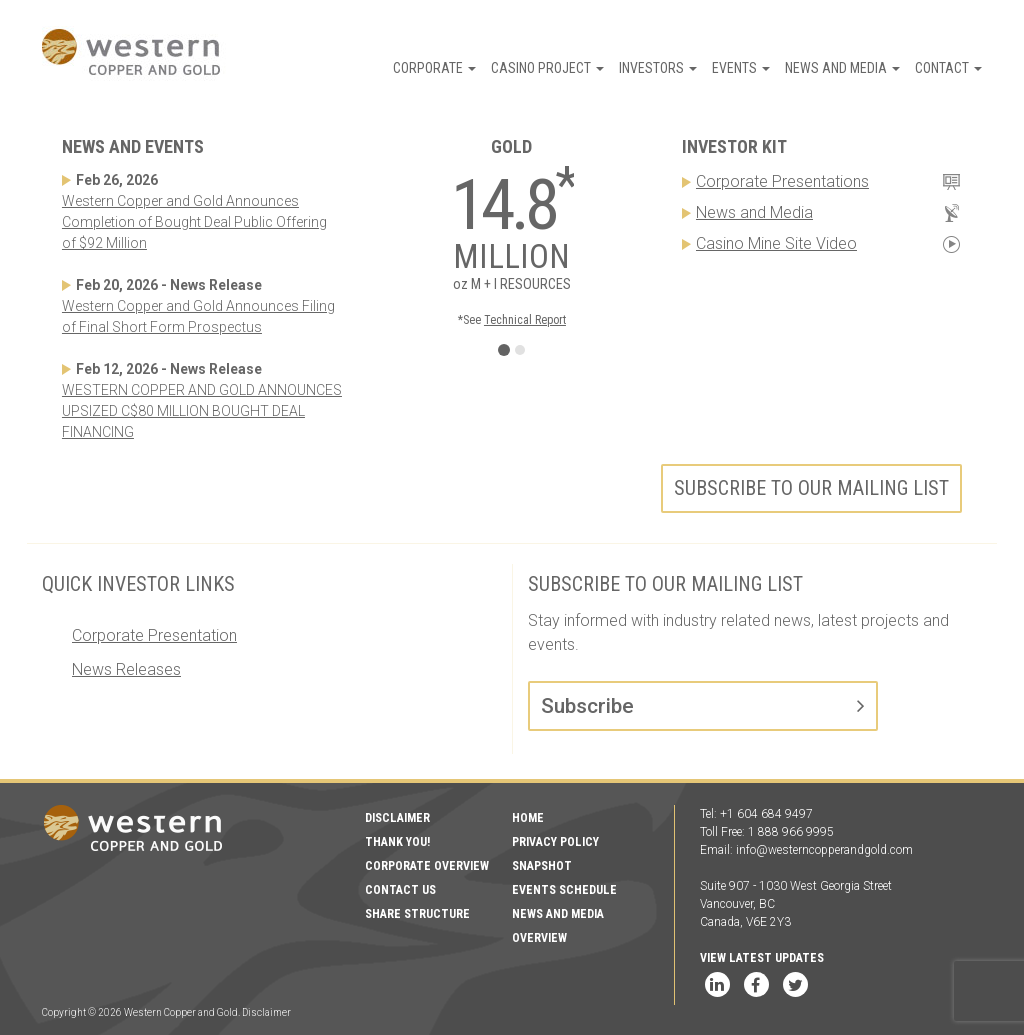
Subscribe (587, 706)
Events (741, 68)
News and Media (842, 68)
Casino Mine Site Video (776, 243)
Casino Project (547, 68)
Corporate (434, 68)
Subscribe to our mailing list (811, 488)
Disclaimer (397, 818)
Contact (948, 68)
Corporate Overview (427, 866)
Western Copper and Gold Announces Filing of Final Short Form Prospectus (198, 316)
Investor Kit (734, 146)
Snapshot (542, 866)
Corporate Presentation (154, 635)
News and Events (133, 146)
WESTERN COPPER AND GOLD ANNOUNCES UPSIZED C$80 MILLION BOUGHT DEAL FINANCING (202, 411)
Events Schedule (564, 890)
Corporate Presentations (782, 181)
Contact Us (400, 890)
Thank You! (397, 842)
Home (528, 818)
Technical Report (525, 320)
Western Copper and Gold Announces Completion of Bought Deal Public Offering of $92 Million (194, 222)
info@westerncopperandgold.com (824, 850)
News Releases (126, 669)
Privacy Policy (555, 842)
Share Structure (417, 914)
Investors (658, 68)
